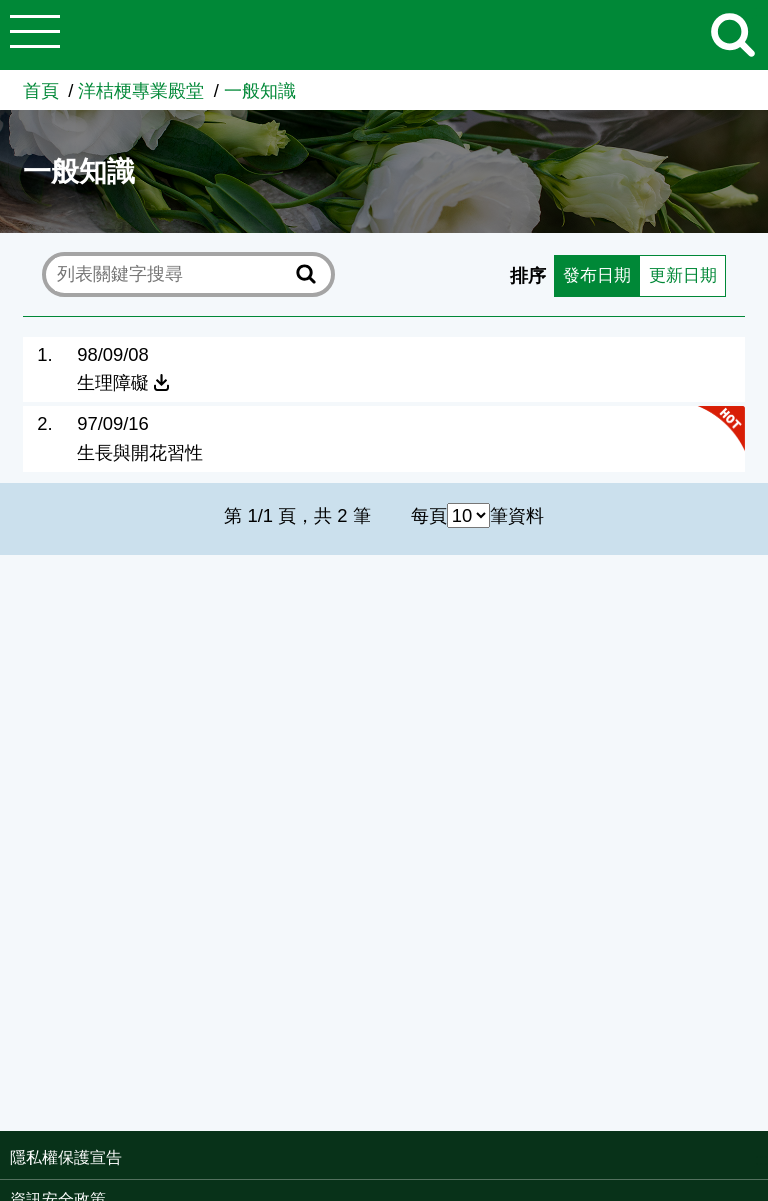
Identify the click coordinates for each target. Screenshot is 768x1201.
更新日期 (680, 274)
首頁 (41, 90)
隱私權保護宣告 (66, 1157)
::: (761, 1159)
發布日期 (590, 274)
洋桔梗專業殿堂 (141, 90)
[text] (173, 274)
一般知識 (260, 90)
